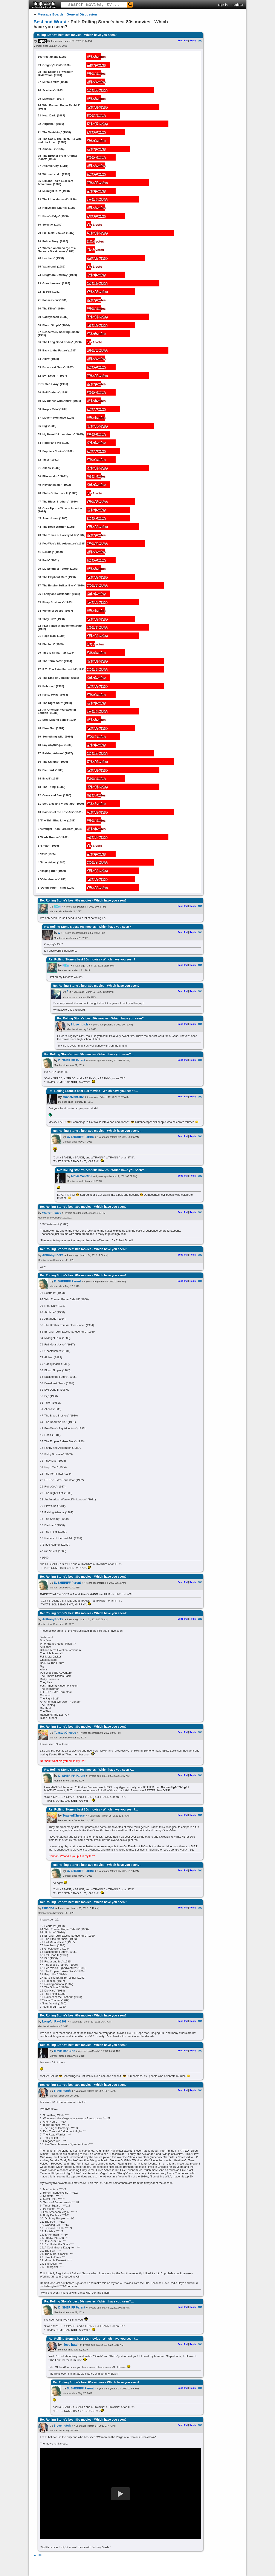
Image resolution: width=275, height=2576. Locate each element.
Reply (192, 40)
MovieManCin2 (73, 1097)
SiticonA (48, 1908)
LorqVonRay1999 (54, 2021)
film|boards (44, 4)
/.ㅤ (59, 932)
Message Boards (51, 14)
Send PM (183, 40)
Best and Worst (50, 21)
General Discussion (82, 14)
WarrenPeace (51, 1212)
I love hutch (79, 1024)
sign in (223, 4)
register (237, 4)
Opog (43, 41)
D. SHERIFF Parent (71, 1060)
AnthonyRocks (52, 1255)
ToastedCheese (65, 1732)
